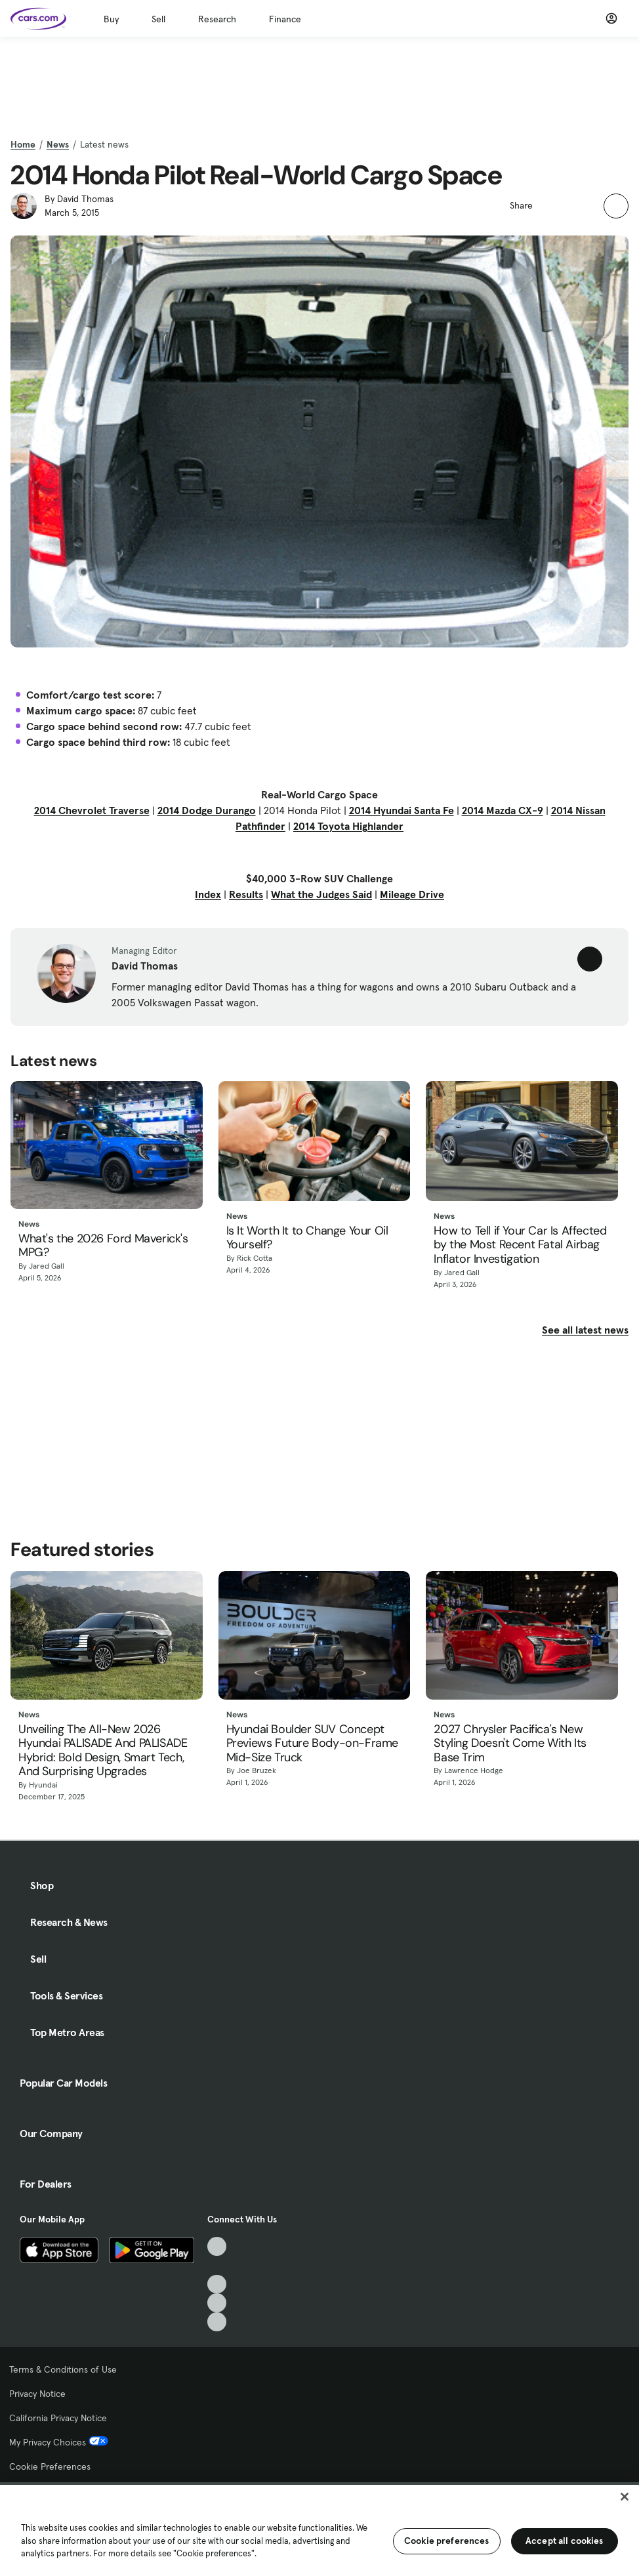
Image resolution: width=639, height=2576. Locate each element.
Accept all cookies (565, 2540)
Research (217, 19)
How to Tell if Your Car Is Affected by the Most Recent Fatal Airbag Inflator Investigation (520, 1245)
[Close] (624, 2496)
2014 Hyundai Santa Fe (401, 810)
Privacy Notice (37, 2394)
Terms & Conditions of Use (63, 2369)
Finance (285, 19)
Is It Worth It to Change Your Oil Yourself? (307, 1238)
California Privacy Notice (58, 2418)
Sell (158, 19)
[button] (550, 204)
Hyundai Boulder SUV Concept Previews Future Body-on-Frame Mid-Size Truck (312, 1744)
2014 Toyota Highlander (348, 825)
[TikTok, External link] (216, 2246)
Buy (111, 19)
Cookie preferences (446, 2540)
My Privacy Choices (58, 2442)
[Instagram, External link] (216, 2302)
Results (246, 894)
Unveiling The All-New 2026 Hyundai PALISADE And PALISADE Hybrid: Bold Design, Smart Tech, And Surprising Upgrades (102, 1751)
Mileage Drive (412, 894)
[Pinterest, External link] (216, 2321)
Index (208, 894)
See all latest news (585, 1329)
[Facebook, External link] (216, 2265)
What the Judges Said (321, 894)
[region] (319, 2529)
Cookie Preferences (50, 2466)
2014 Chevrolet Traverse (92, 810)
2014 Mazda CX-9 (502, 810)
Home (22, 144)
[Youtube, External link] (216, 2284)
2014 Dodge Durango (206, 810)
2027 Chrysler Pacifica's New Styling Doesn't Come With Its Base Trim (510, 1744)
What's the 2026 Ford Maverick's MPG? (103, 1246)
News (58, 144)
